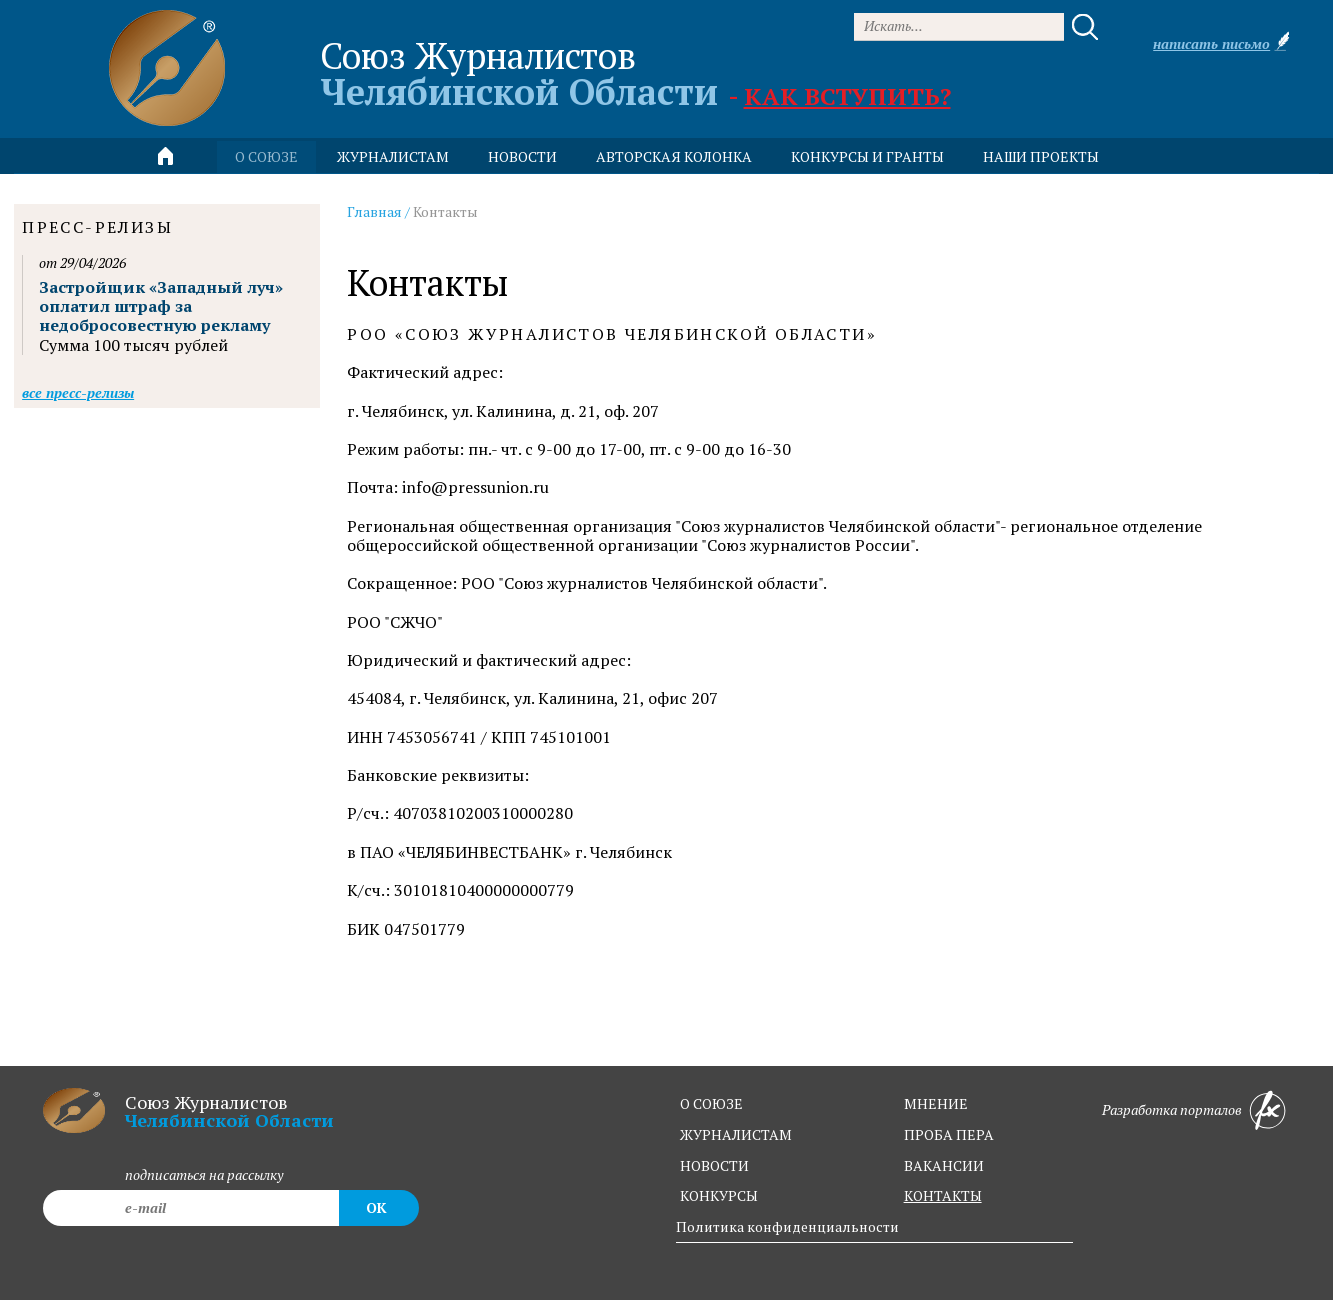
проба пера (949, 1134)
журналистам (736, 1134)
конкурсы (719, 1195)
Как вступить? (847, 96)
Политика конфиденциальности (787, 1226)
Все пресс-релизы (78, 392)
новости (522, 156)
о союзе (711, 1103)
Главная (374, 211)
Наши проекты (1041, 156)
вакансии (944, 1165)
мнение (936, 1103)
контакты (943, 1195)
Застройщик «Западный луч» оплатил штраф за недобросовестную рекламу (161, 306)
